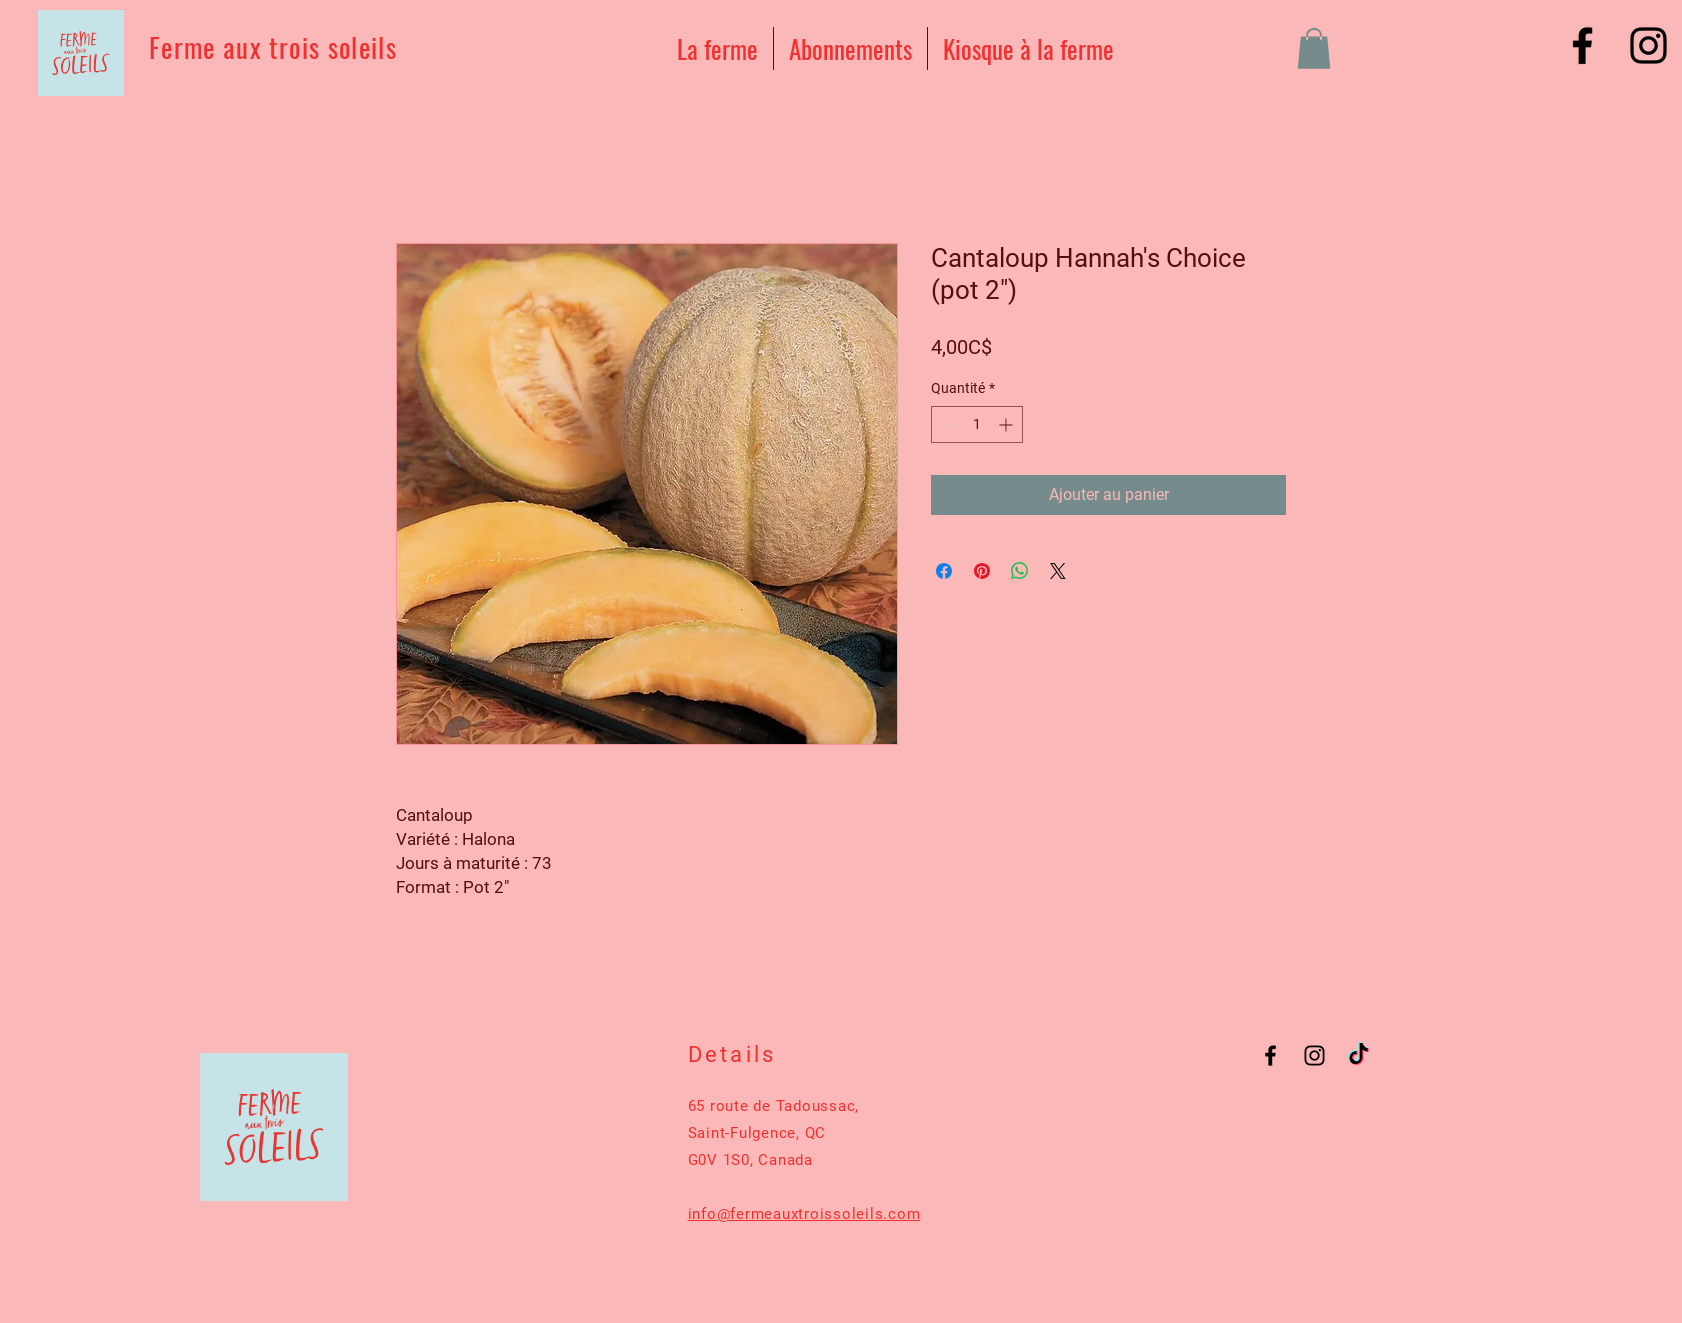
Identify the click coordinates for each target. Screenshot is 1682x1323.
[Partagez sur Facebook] (944, 571)
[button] (1314, 48)
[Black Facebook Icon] (1582, 45)
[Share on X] (1058, 571)
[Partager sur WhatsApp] (1020, 571)
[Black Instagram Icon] (1648, 45)
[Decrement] (946, 424)
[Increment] (1007, 424)
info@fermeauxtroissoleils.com (804, 1214)
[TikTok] (1358, 1055)
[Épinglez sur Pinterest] (982, 571)
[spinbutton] (977, 424)
